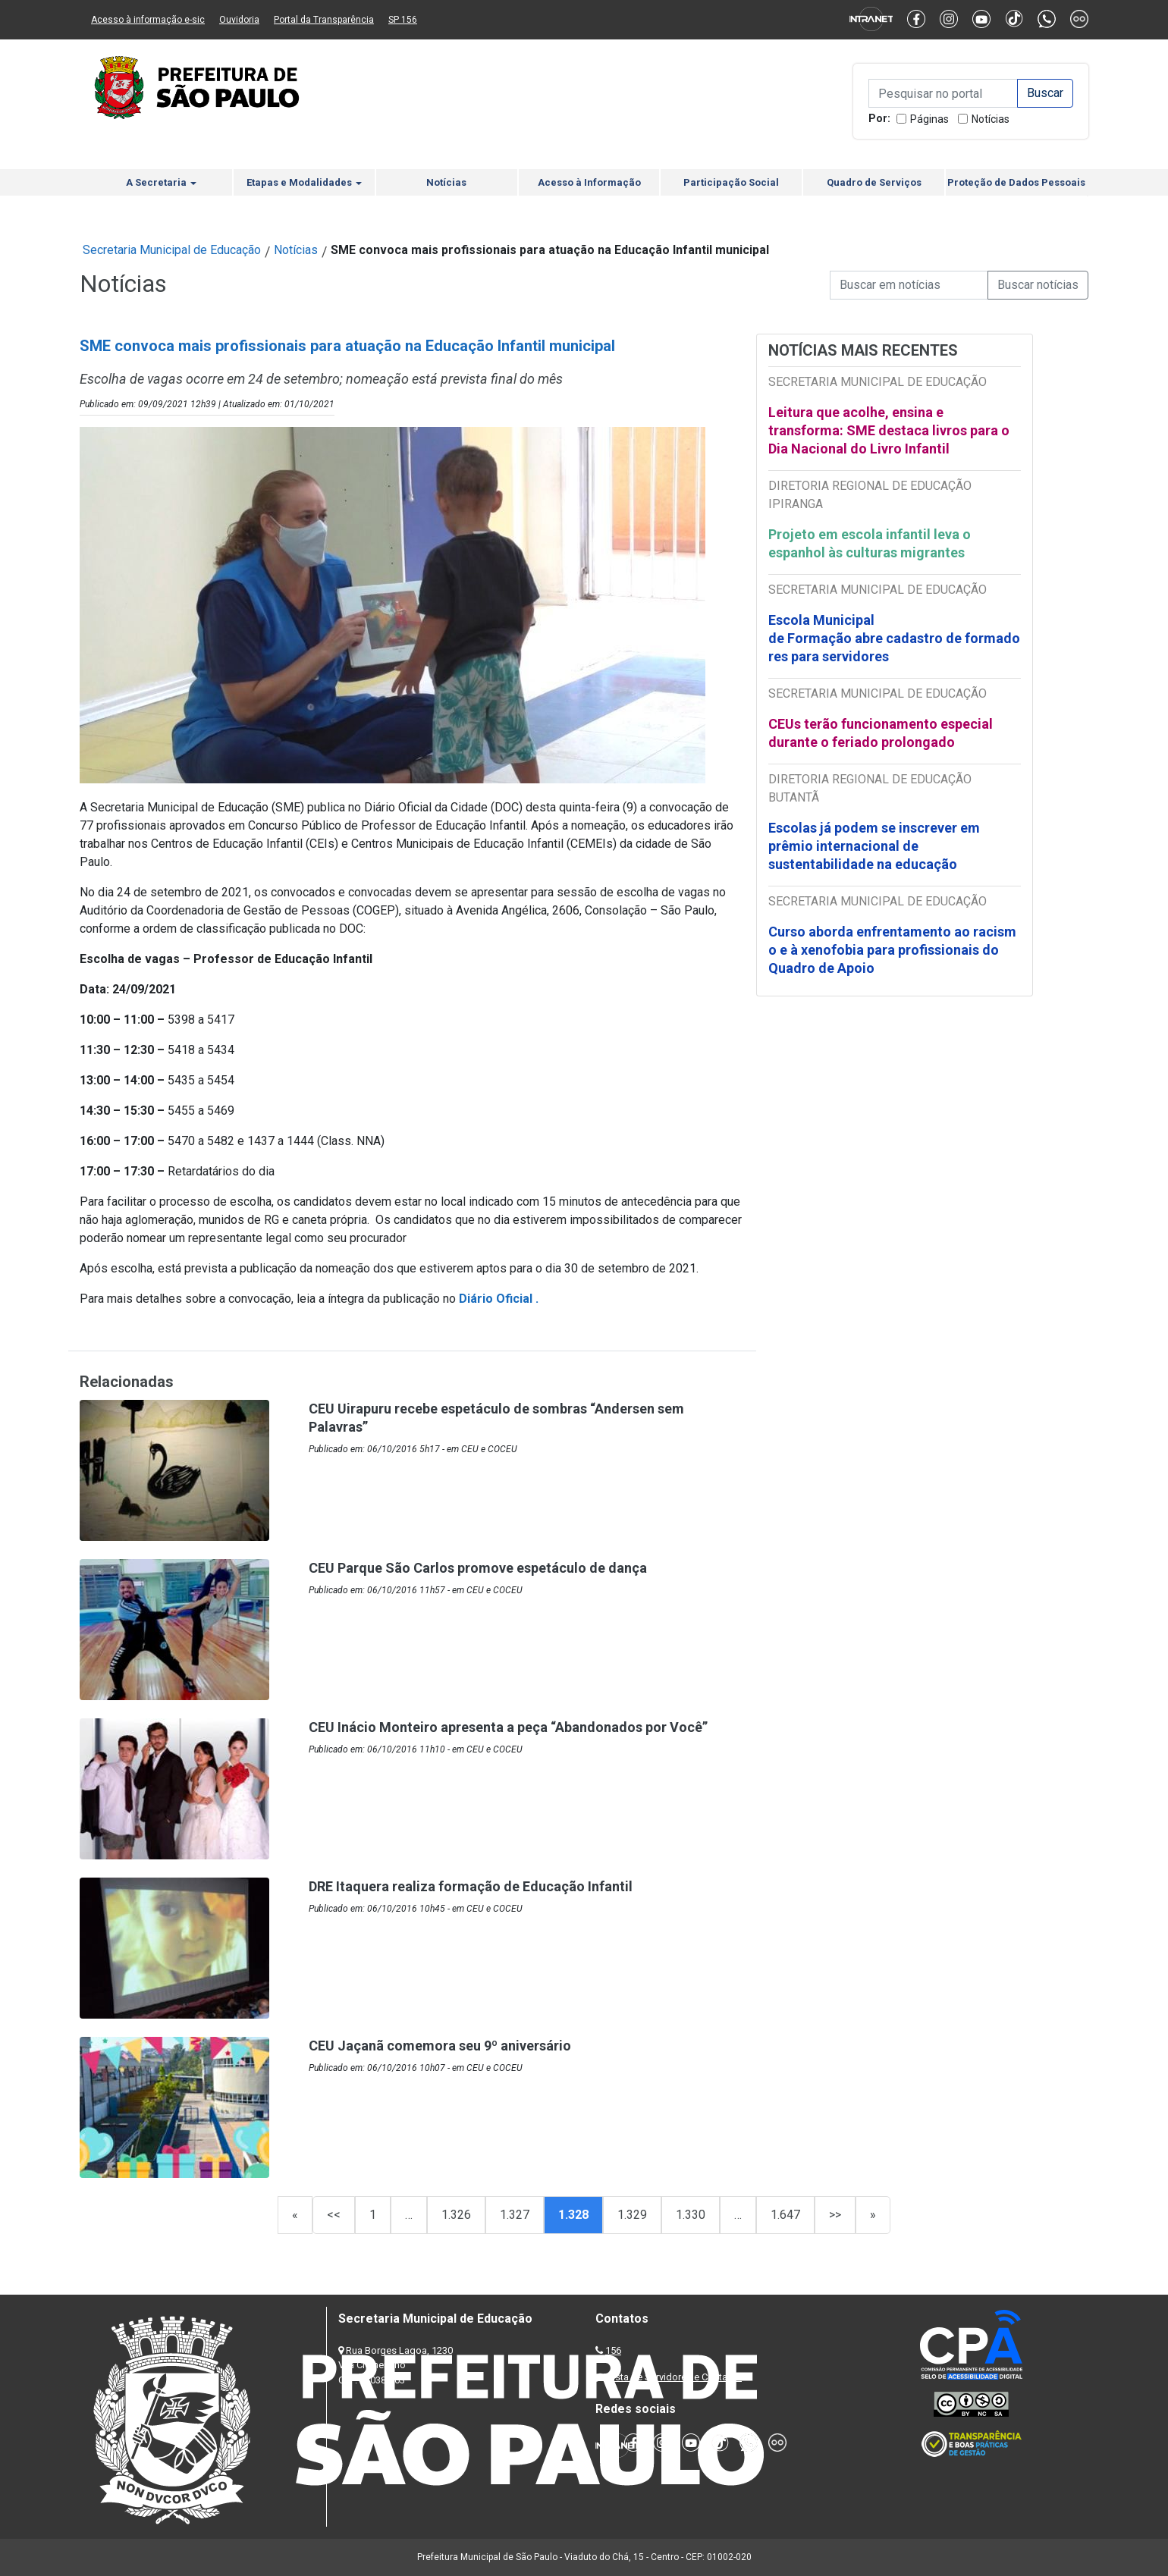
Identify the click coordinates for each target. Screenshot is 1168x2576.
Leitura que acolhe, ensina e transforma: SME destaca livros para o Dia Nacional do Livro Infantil (888, 430)
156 (613, 2350)
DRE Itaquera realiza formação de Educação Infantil (471, 1886)
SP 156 (402, 19)
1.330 (690, 2214)
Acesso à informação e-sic (148, 19)
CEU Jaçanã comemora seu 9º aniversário (440, 2046)
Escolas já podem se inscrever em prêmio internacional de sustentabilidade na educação (874, 846)
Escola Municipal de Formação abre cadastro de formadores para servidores (894, 638)
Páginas (929, 119)
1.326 (456, 2214)
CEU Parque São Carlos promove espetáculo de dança (478, 1568)
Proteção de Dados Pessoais (1016, 182)
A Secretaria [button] (161, 182)
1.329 (632, 2214)
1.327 (514, 2214)
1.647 (785, 2214)
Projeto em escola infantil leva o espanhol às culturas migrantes (869, 543)
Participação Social (731, 182)
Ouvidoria (239, 19)
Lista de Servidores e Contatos (675, 2377)
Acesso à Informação (589, 182)
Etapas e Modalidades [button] (304, 182)
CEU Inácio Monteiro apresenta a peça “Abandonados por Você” (508, 1727)
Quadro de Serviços (874, 182)
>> (835, 2214)
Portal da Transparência (324, 19)
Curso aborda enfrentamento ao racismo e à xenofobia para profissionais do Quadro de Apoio (892, 950)
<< (334, 2214)
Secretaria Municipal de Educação (172, 250)
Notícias (990, 119)
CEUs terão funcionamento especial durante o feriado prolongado (880, 733)
